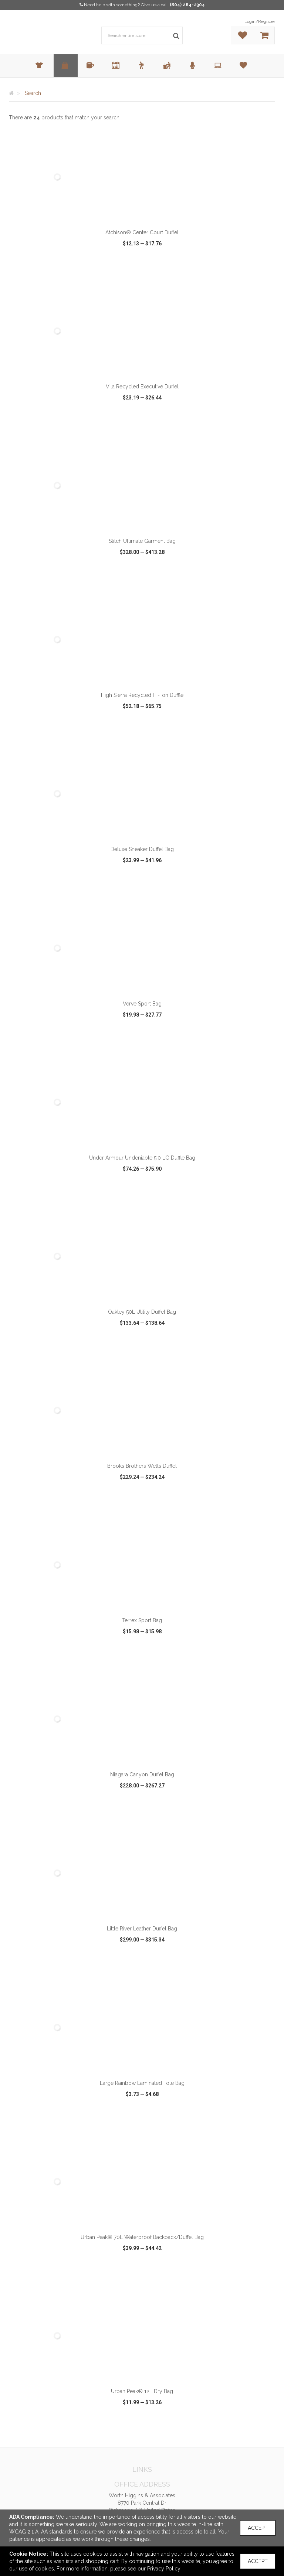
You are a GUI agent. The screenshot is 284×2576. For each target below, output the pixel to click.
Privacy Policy (163, 2569)
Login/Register (259, 21)
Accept (258, 2528)
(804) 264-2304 (187, 4)
